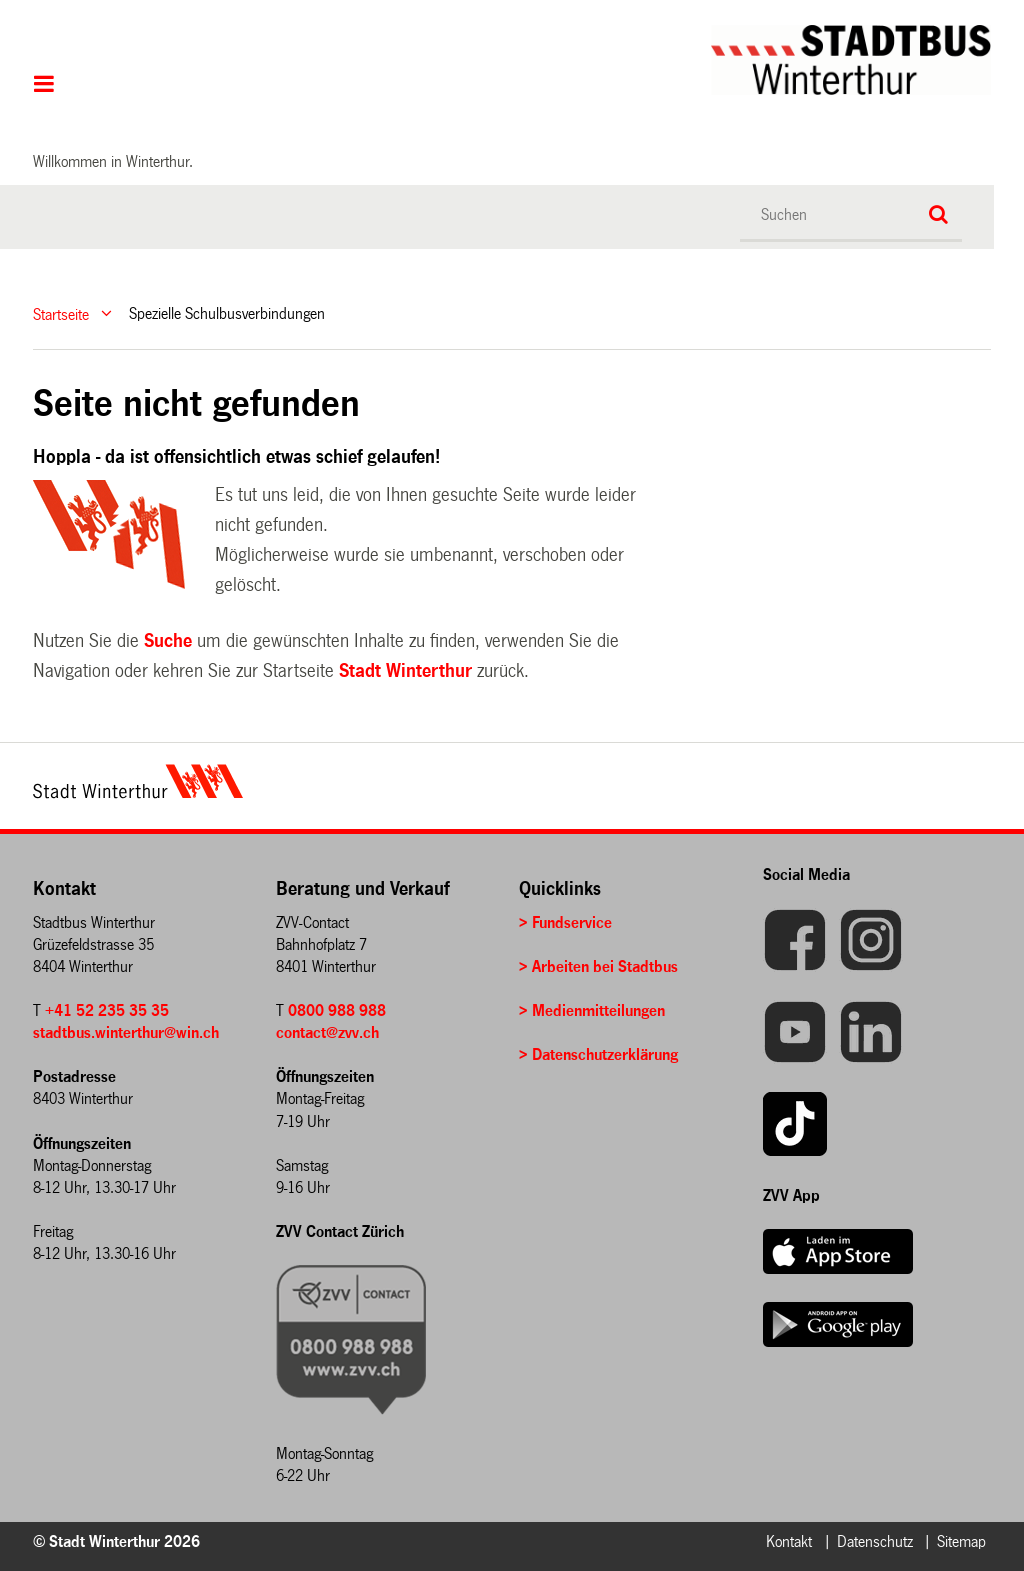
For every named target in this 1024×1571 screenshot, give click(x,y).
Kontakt (789, 1541)
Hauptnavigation (44, 86)
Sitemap (961, 1541)
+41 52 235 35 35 (107, 1010)
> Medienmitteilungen (592, 1010)
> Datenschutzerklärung (598, 1054)
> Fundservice (565, 922)
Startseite (61, 313)
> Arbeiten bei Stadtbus (598, 966)
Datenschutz (875, 1541)
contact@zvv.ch (327, 1032)
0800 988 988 (337, 1010)
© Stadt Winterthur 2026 (116, 1541)
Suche (168, 641)
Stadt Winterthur (405, 671)
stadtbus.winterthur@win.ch (126, 1032)
